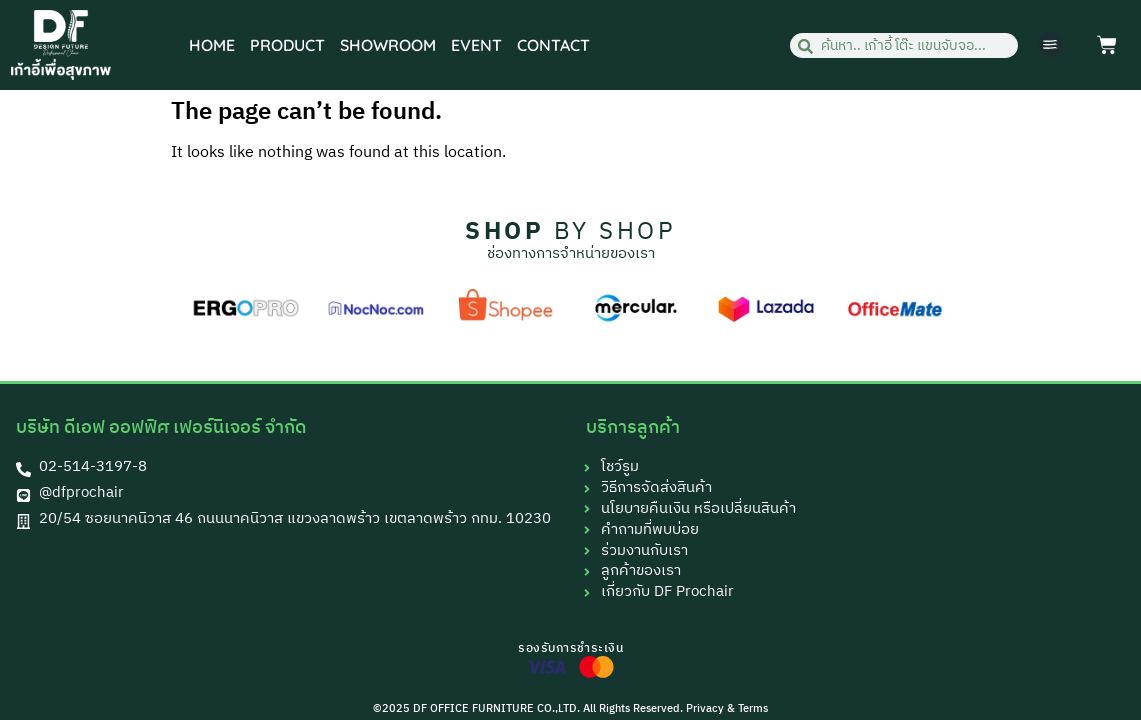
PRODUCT (287, 45)
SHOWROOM (388, 45)
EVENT (476, 45)
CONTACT (553, 45)
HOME (212, 45)
